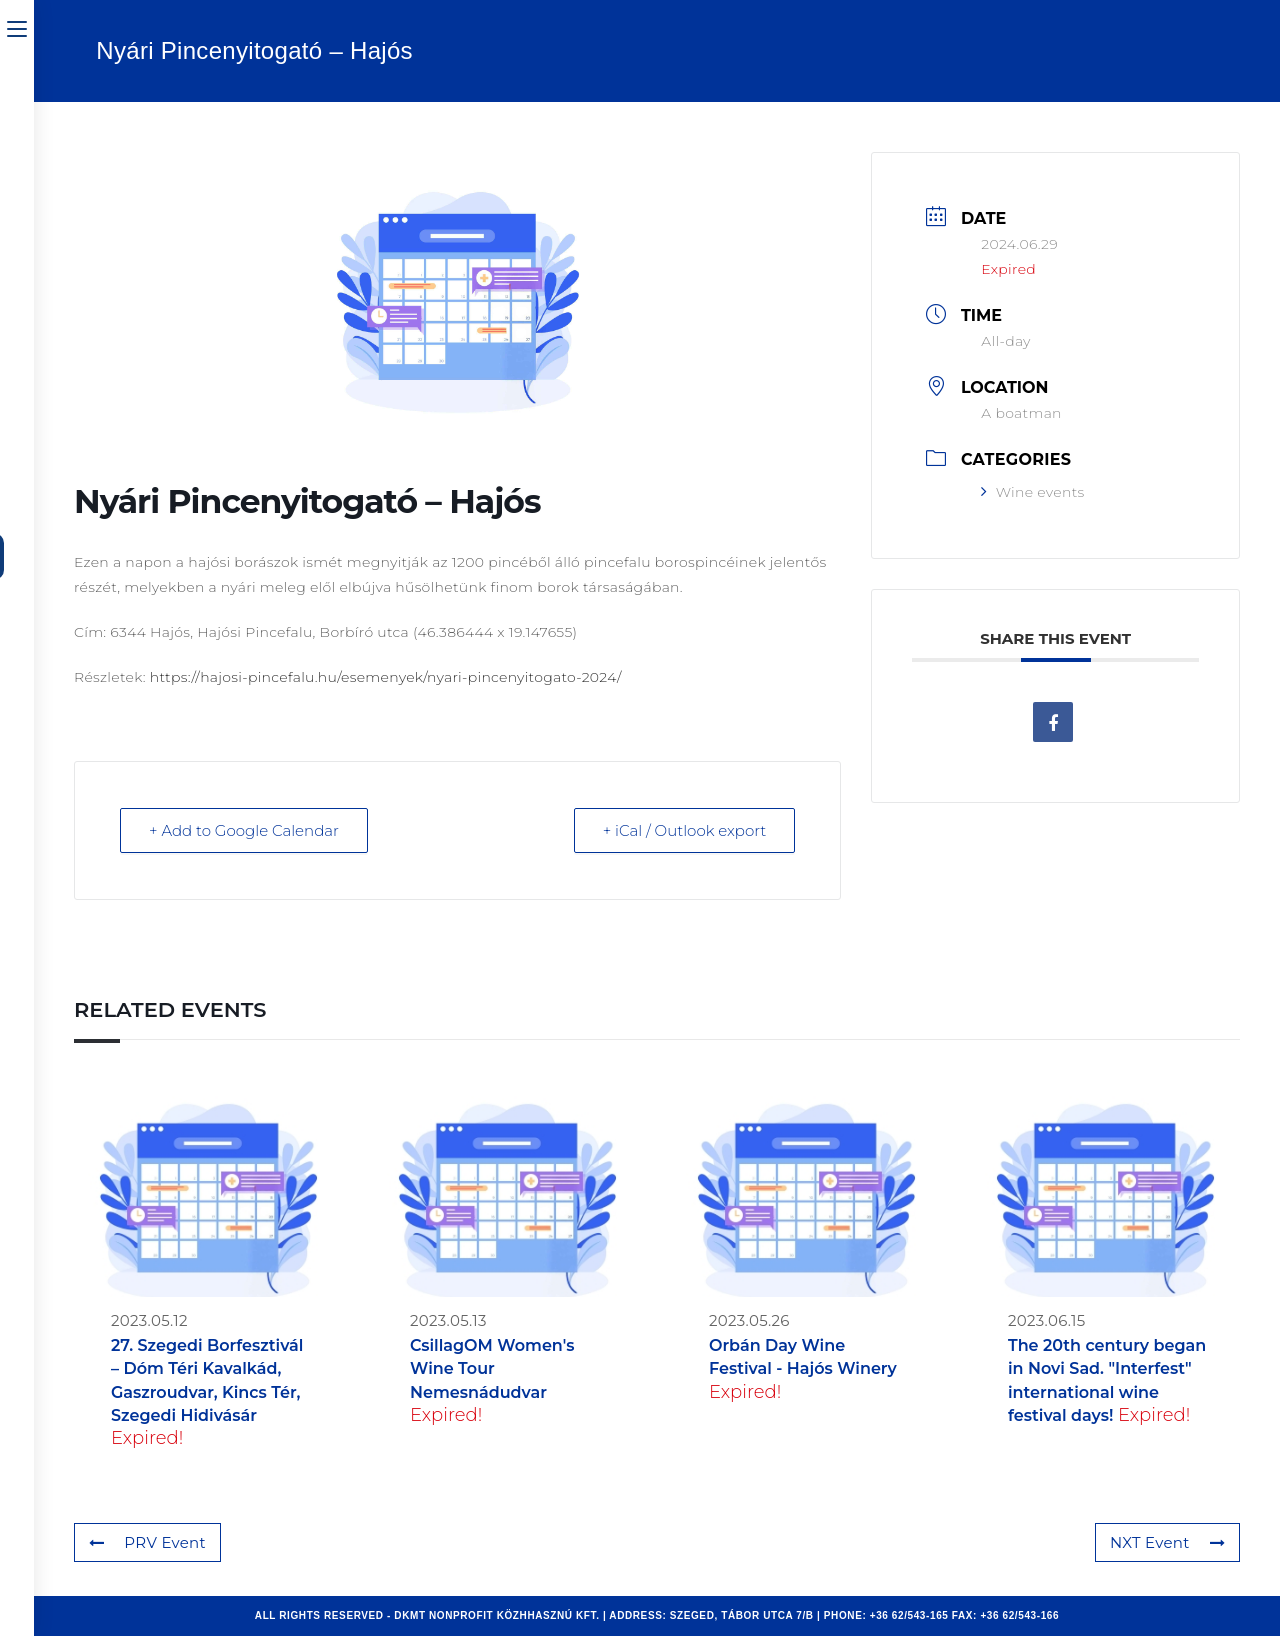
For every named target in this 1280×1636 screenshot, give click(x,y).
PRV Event (147, 1542)
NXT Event (1167, 1542)
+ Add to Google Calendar (244, 830)
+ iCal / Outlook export (685, 830)
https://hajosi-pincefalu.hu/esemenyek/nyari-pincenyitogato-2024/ (386, 677)
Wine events (1032, 492)
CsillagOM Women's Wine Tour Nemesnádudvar (492, 1369)
